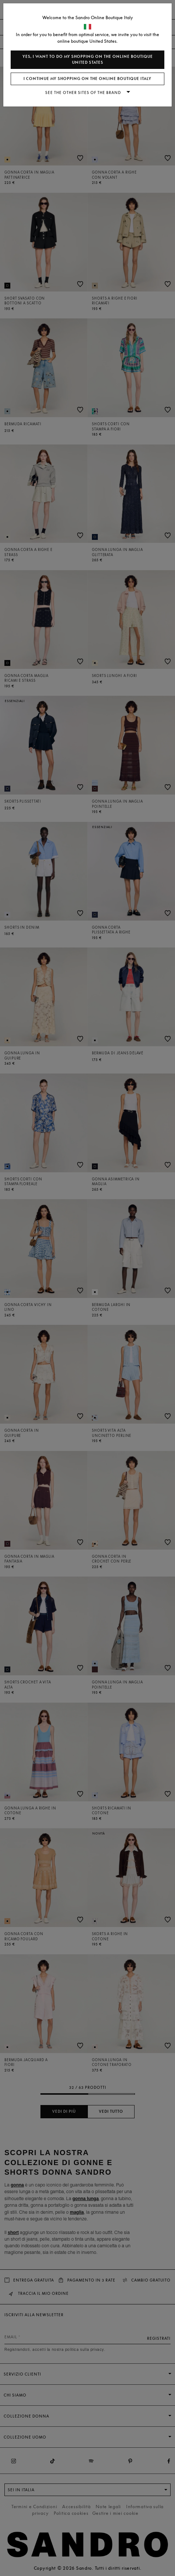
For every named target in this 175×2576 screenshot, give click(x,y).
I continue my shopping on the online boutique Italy (87, 78)
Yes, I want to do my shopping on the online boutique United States (87, 59)
